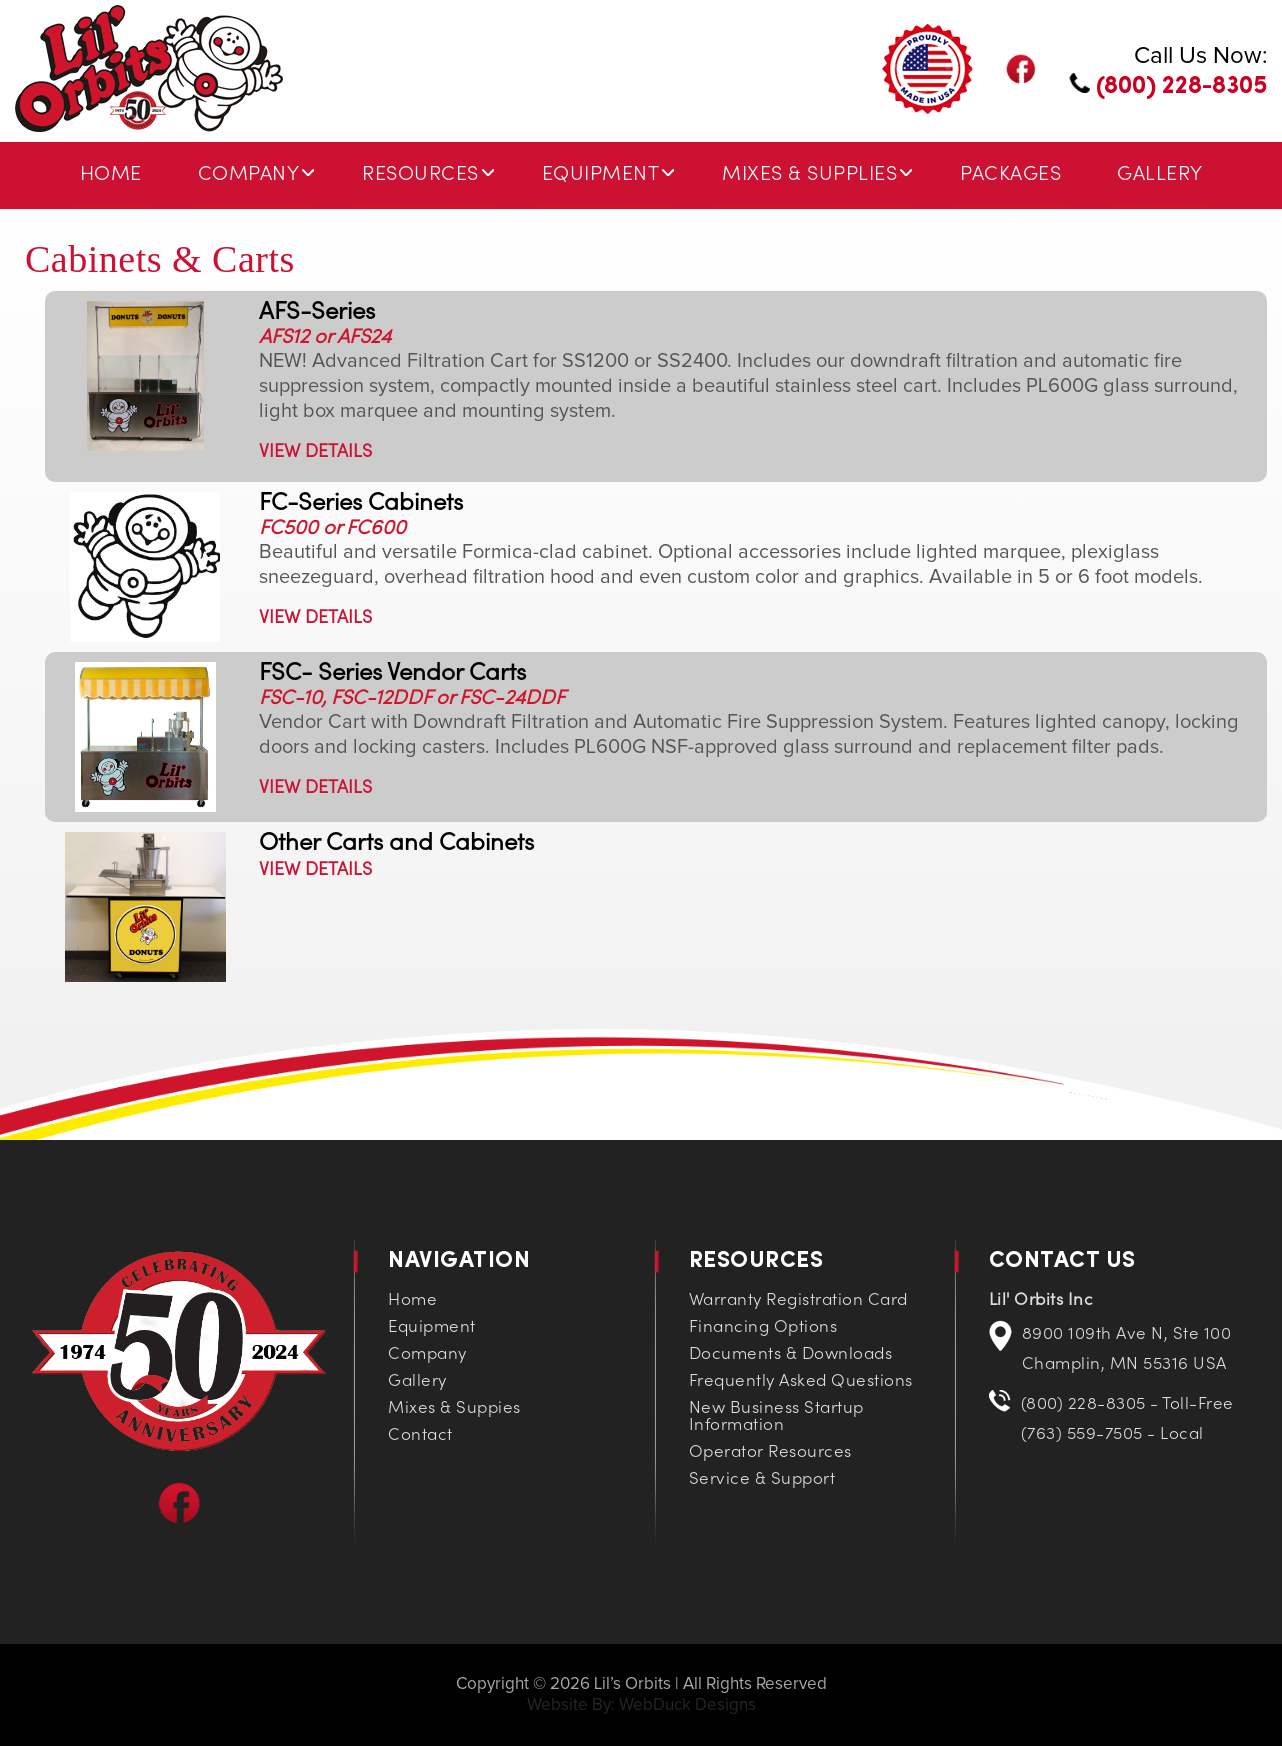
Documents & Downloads (791, 1355)
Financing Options (763, 1328)
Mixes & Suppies (454, 1409)
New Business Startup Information (776, 1417)
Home (111, 175)
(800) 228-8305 (1168, 87)
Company (249, 175)
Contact (420, 1436)
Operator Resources (770, 1453)
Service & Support (762, 1480)
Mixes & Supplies (809, 175)
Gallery (1160, 175)
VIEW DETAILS (315, 452)
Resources (420, 175)
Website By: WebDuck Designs (641, 1705)
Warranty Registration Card (798, 1301)
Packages (1010, 175)
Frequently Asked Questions (801, 1382)
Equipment (601, 175)
